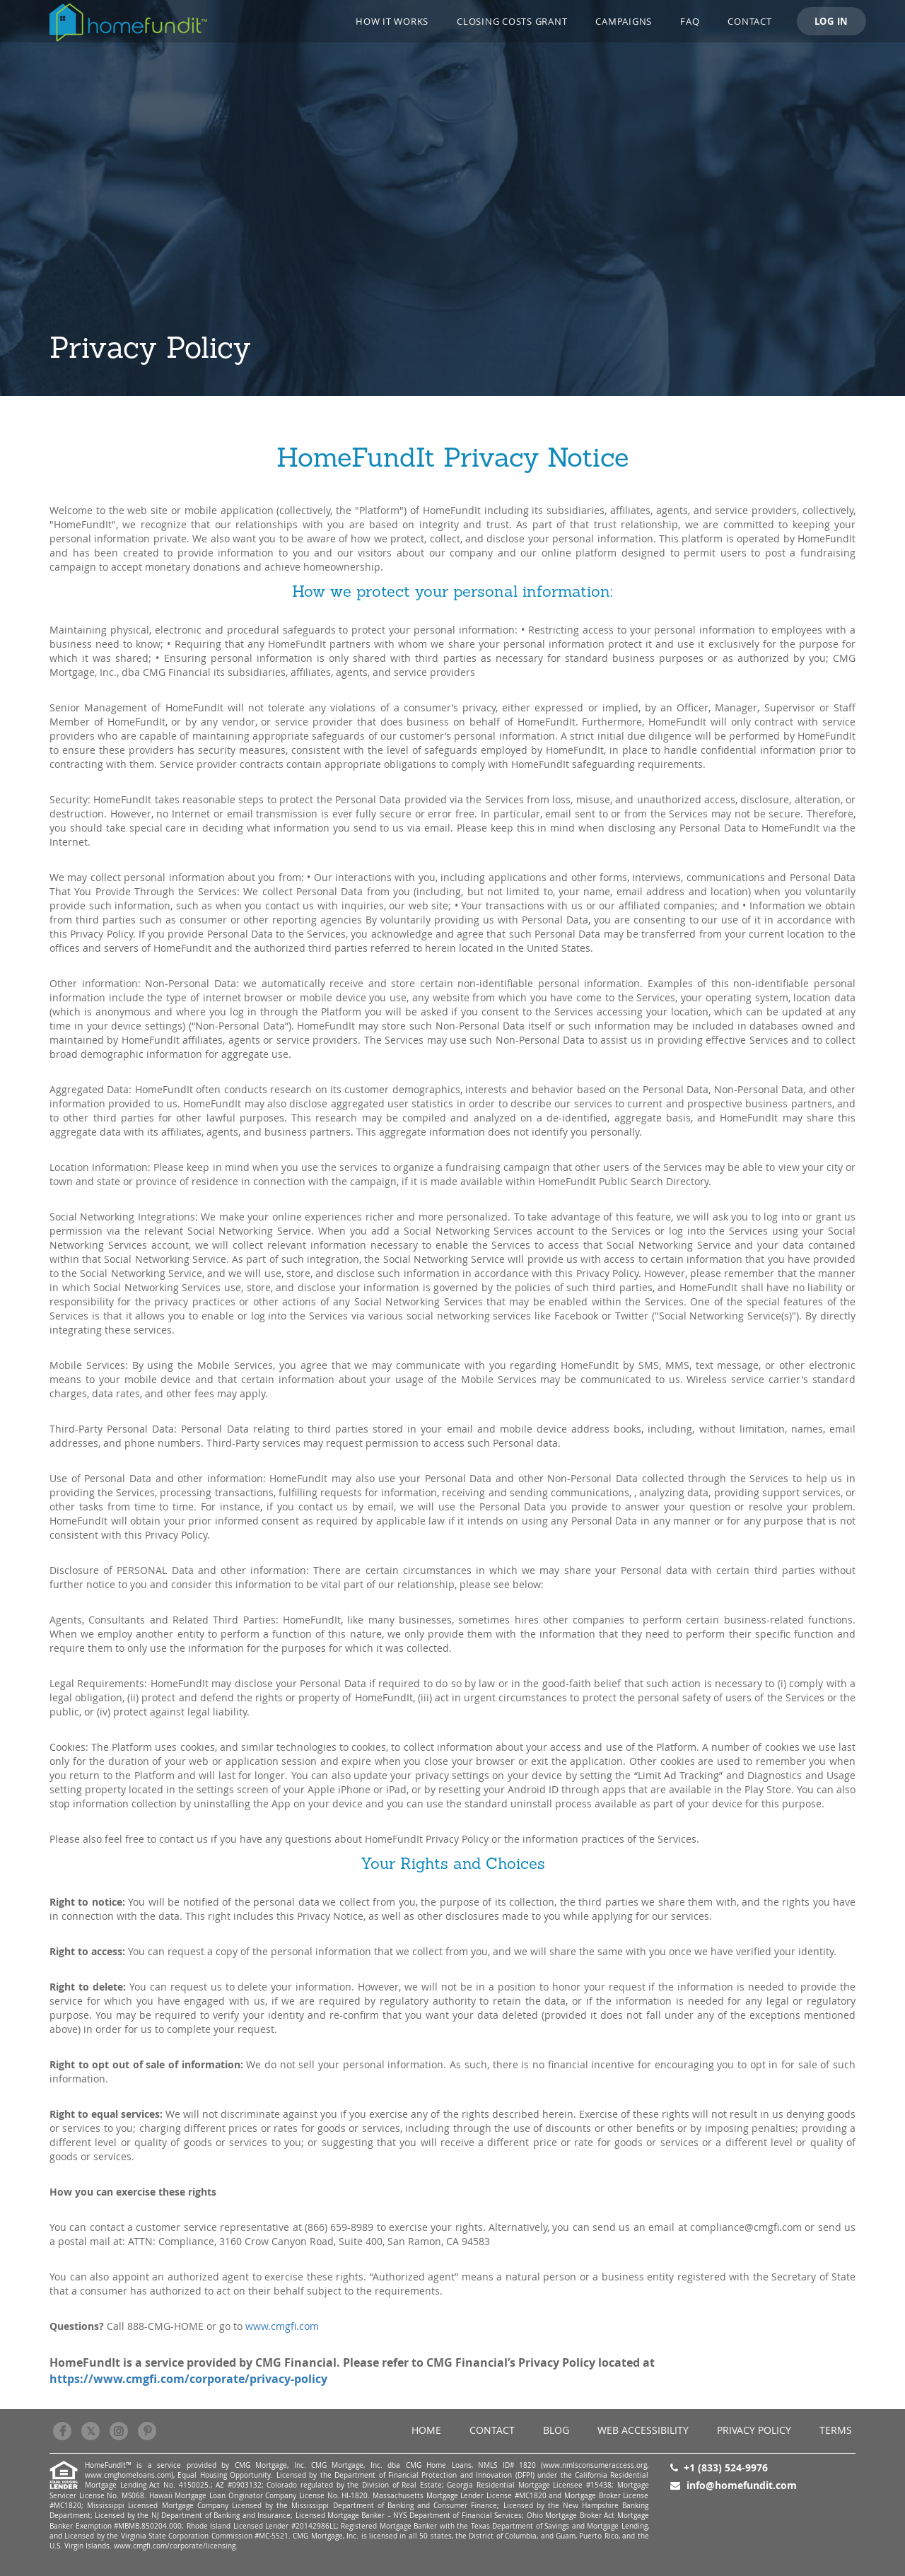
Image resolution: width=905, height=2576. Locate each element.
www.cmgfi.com (282, 2326)
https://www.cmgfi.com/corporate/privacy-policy (188, 2378)
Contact (749, 21)
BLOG (556, 2430)
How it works (392, 21)
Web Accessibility (643, 2430)
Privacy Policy (754, 2430)
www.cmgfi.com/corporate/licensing (174, 2546)
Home (426, 2430)
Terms (835, 2430)
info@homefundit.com (742, 2485)
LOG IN (831, 21)
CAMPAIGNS (623, 21)
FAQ (689, 21)
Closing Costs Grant (512, 21)
